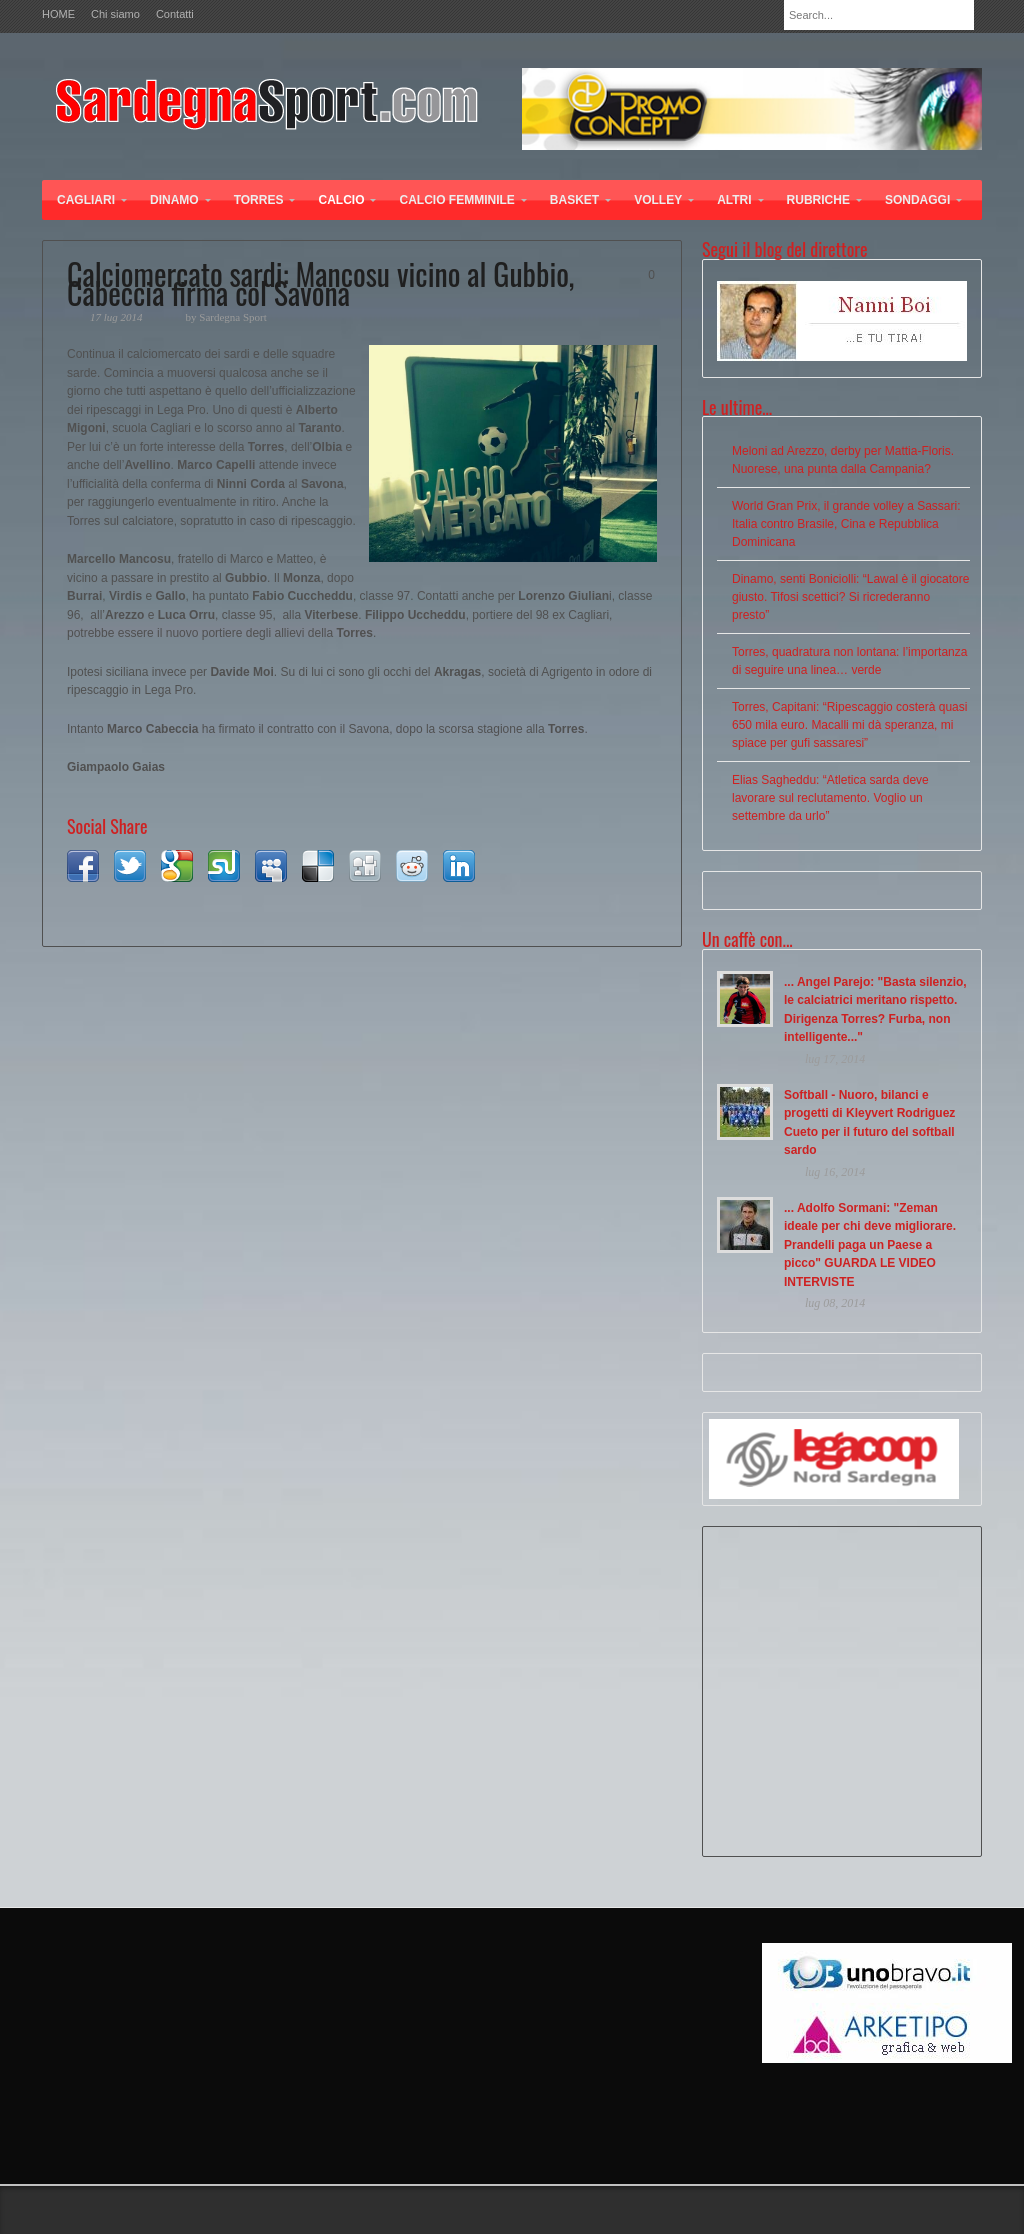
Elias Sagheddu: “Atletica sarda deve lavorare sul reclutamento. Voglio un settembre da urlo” (830, 798)
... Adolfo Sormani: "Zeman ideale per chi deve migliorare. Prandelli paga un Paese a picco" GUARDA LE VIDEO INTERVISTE (870, 1245)
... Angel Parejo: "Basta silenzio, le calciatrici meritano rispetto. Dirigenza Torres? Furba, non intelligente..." (875, 1010)
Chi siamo (115, 14)
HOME (58, 14)
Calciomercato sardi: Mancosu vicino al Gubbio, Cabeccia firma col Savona (320, 283)
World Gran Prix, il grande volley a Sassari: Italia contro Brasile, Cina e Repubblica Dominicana (846, 524)
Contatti (175, 14)
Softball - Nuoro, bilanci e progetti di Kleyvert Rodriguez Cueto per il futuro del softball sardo (869, 1123)
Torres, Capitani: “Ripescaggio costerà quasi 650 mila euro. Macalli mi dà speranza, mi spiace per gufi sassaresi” (849, 725)
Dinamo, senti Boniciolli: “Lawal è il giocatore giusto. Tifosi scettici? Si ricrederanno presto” (850, 597)
